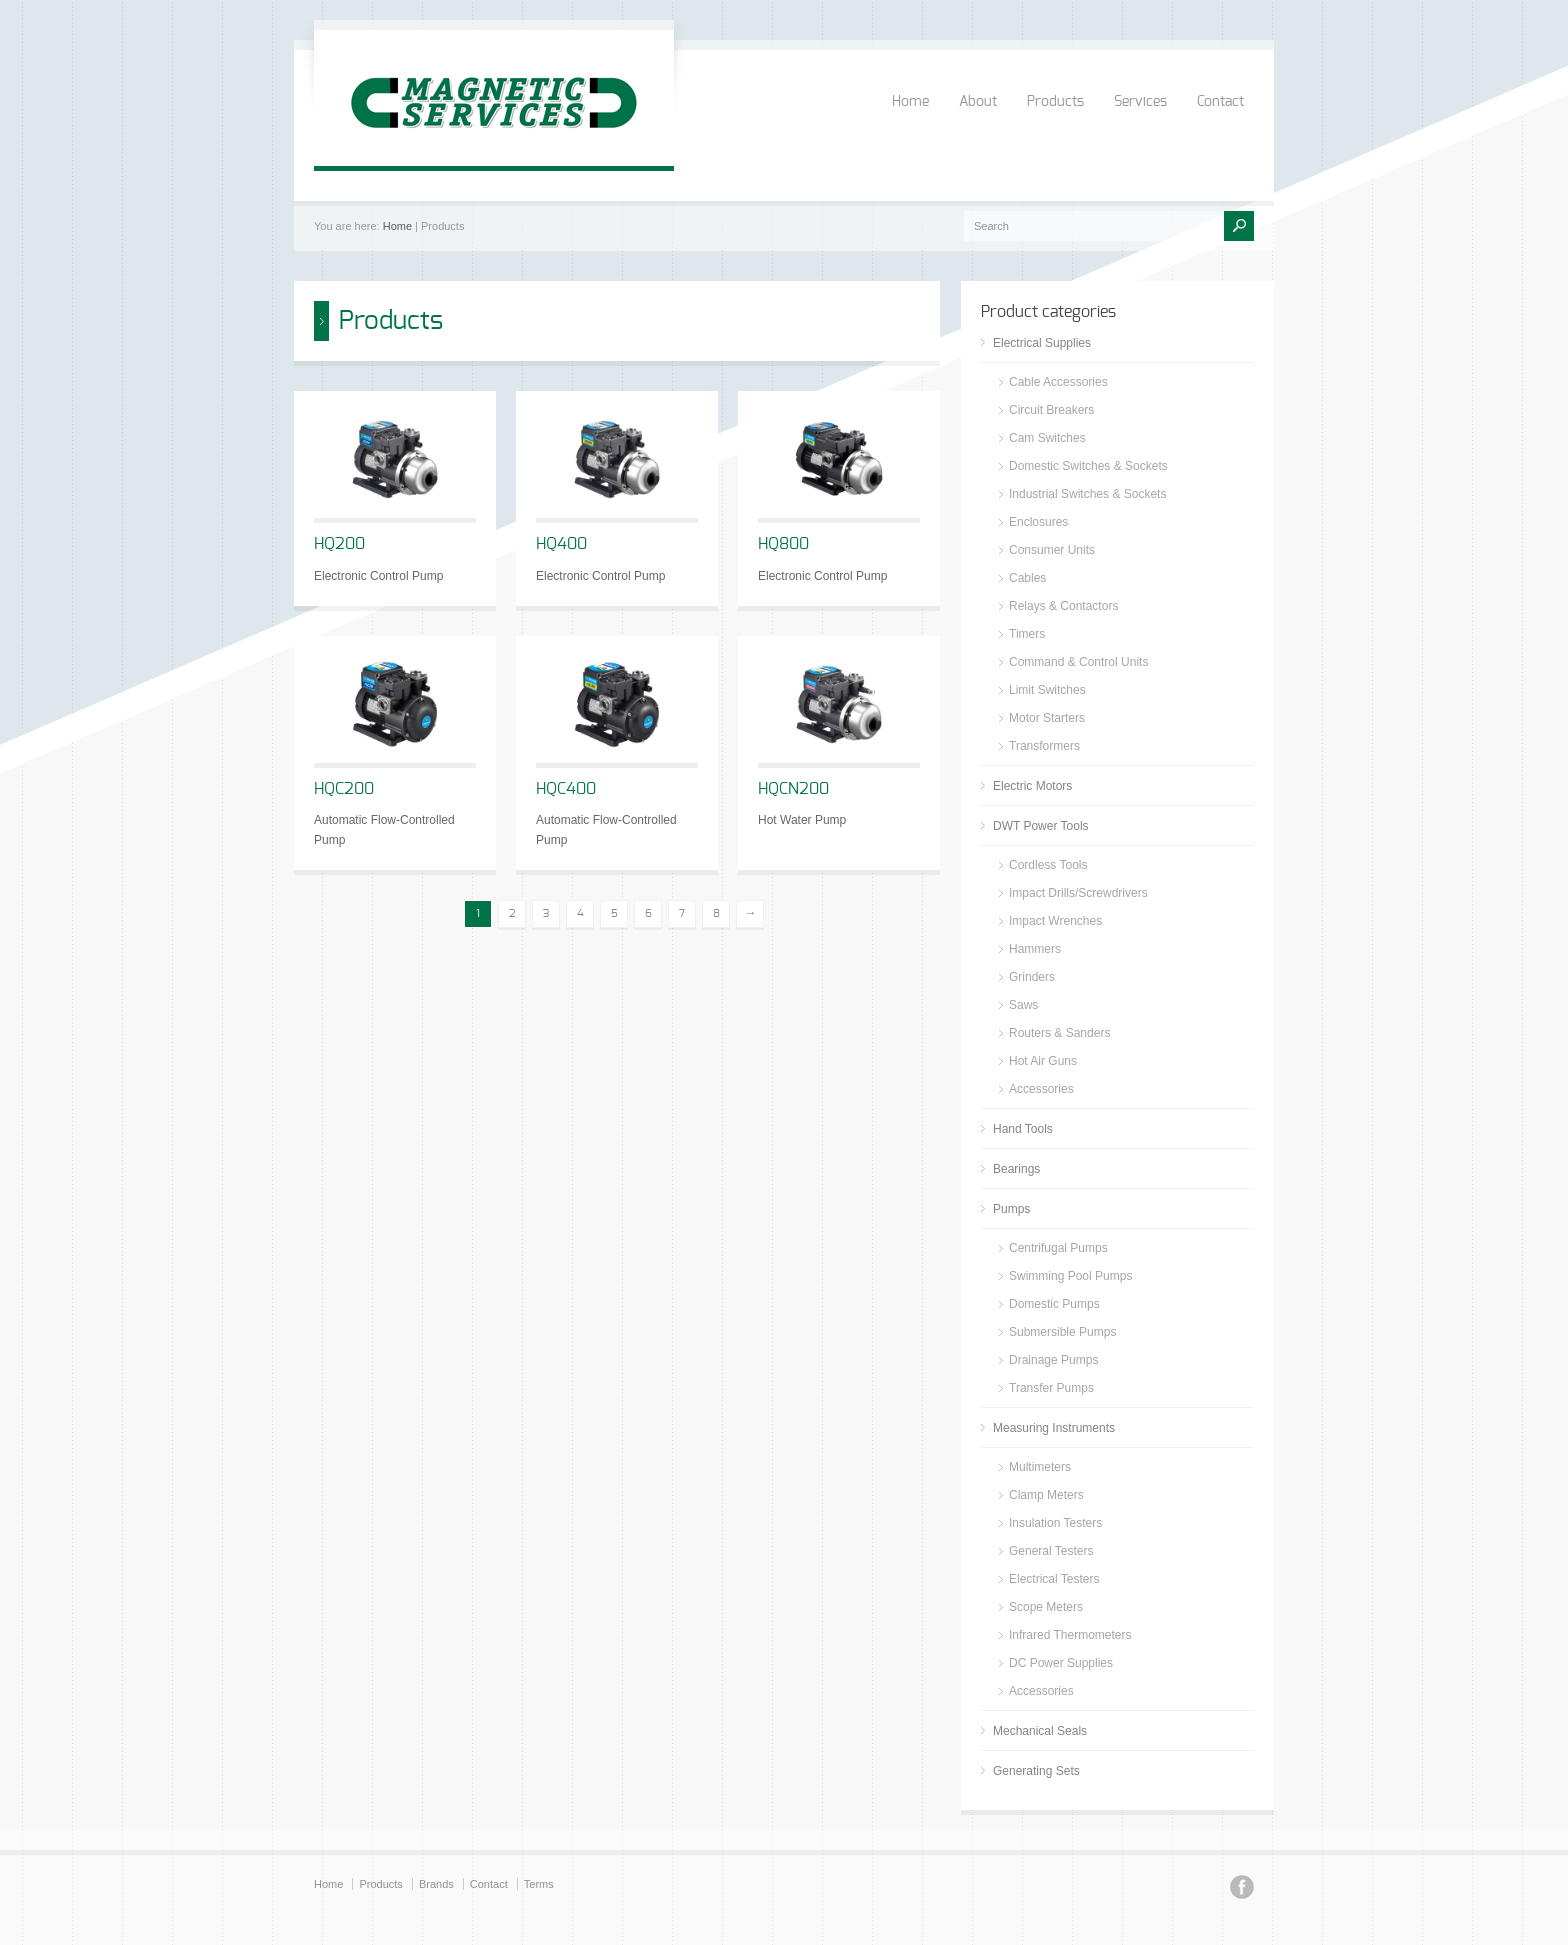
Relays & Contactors (1063, 606)
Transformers (1044, 746)
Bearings (1016, 1169)
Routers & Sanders (1059, 1033)
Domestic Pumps (1054, 1304)
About (978, 102)
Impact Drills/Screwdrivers (1078, 893)
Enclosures (1038, 522)
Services (1140, 102)
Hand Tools (1023, 1129)
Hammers (1035, 949)
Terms (539, 1884)
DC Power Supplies (1061, 1663)
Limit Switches (1047, 690)
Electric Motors (1032, 786)
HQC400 (566, 789)
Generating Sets (1036, 1771)
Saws (1023, 1005)
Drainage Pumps (1053, 1360)
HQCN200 (793, 789)
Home (910, 102)
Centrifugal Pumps (1058, 1248)
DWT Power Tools (1041, 826)
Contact (1220, 102)
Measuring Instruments (1054, 1428)
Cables (1027, 578)
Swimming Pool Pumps (1070, 1276)
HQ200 (339, 544)
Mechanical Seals (1040, 1731)
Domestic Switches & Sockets (1088, 466)
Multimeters (1040, 1467)
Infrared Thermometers (1070, 1635)
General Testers (1051, 1551)
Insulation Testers (1055, 1523)
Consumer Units (1052, 550)
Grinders (1032, 977)
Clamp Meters (1046, 1495)
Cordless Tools (1048, 865)
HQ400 (561, 544)
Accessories (1041, 1089)
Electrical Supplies (1042, 343)
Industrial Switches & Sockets (1087, 494)
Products (1055, 102)
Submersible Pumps (1062, 1332)
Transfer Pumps (1051, 1388)
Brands (436, 1884)
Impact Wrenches (1055, 921)
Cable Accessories (1058, 382)
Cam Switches (1047, 438)
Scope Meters (1046, 1607)
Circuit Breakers (1051, 410)
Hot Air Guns (1043, 1061)
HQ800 (783, 544)
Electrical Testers (1054, 1579)
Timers (1027, 634)
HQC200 (344, 789)
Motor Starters (1047, 718)
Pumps (1011, 1209)
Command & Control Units (1078, 662)
